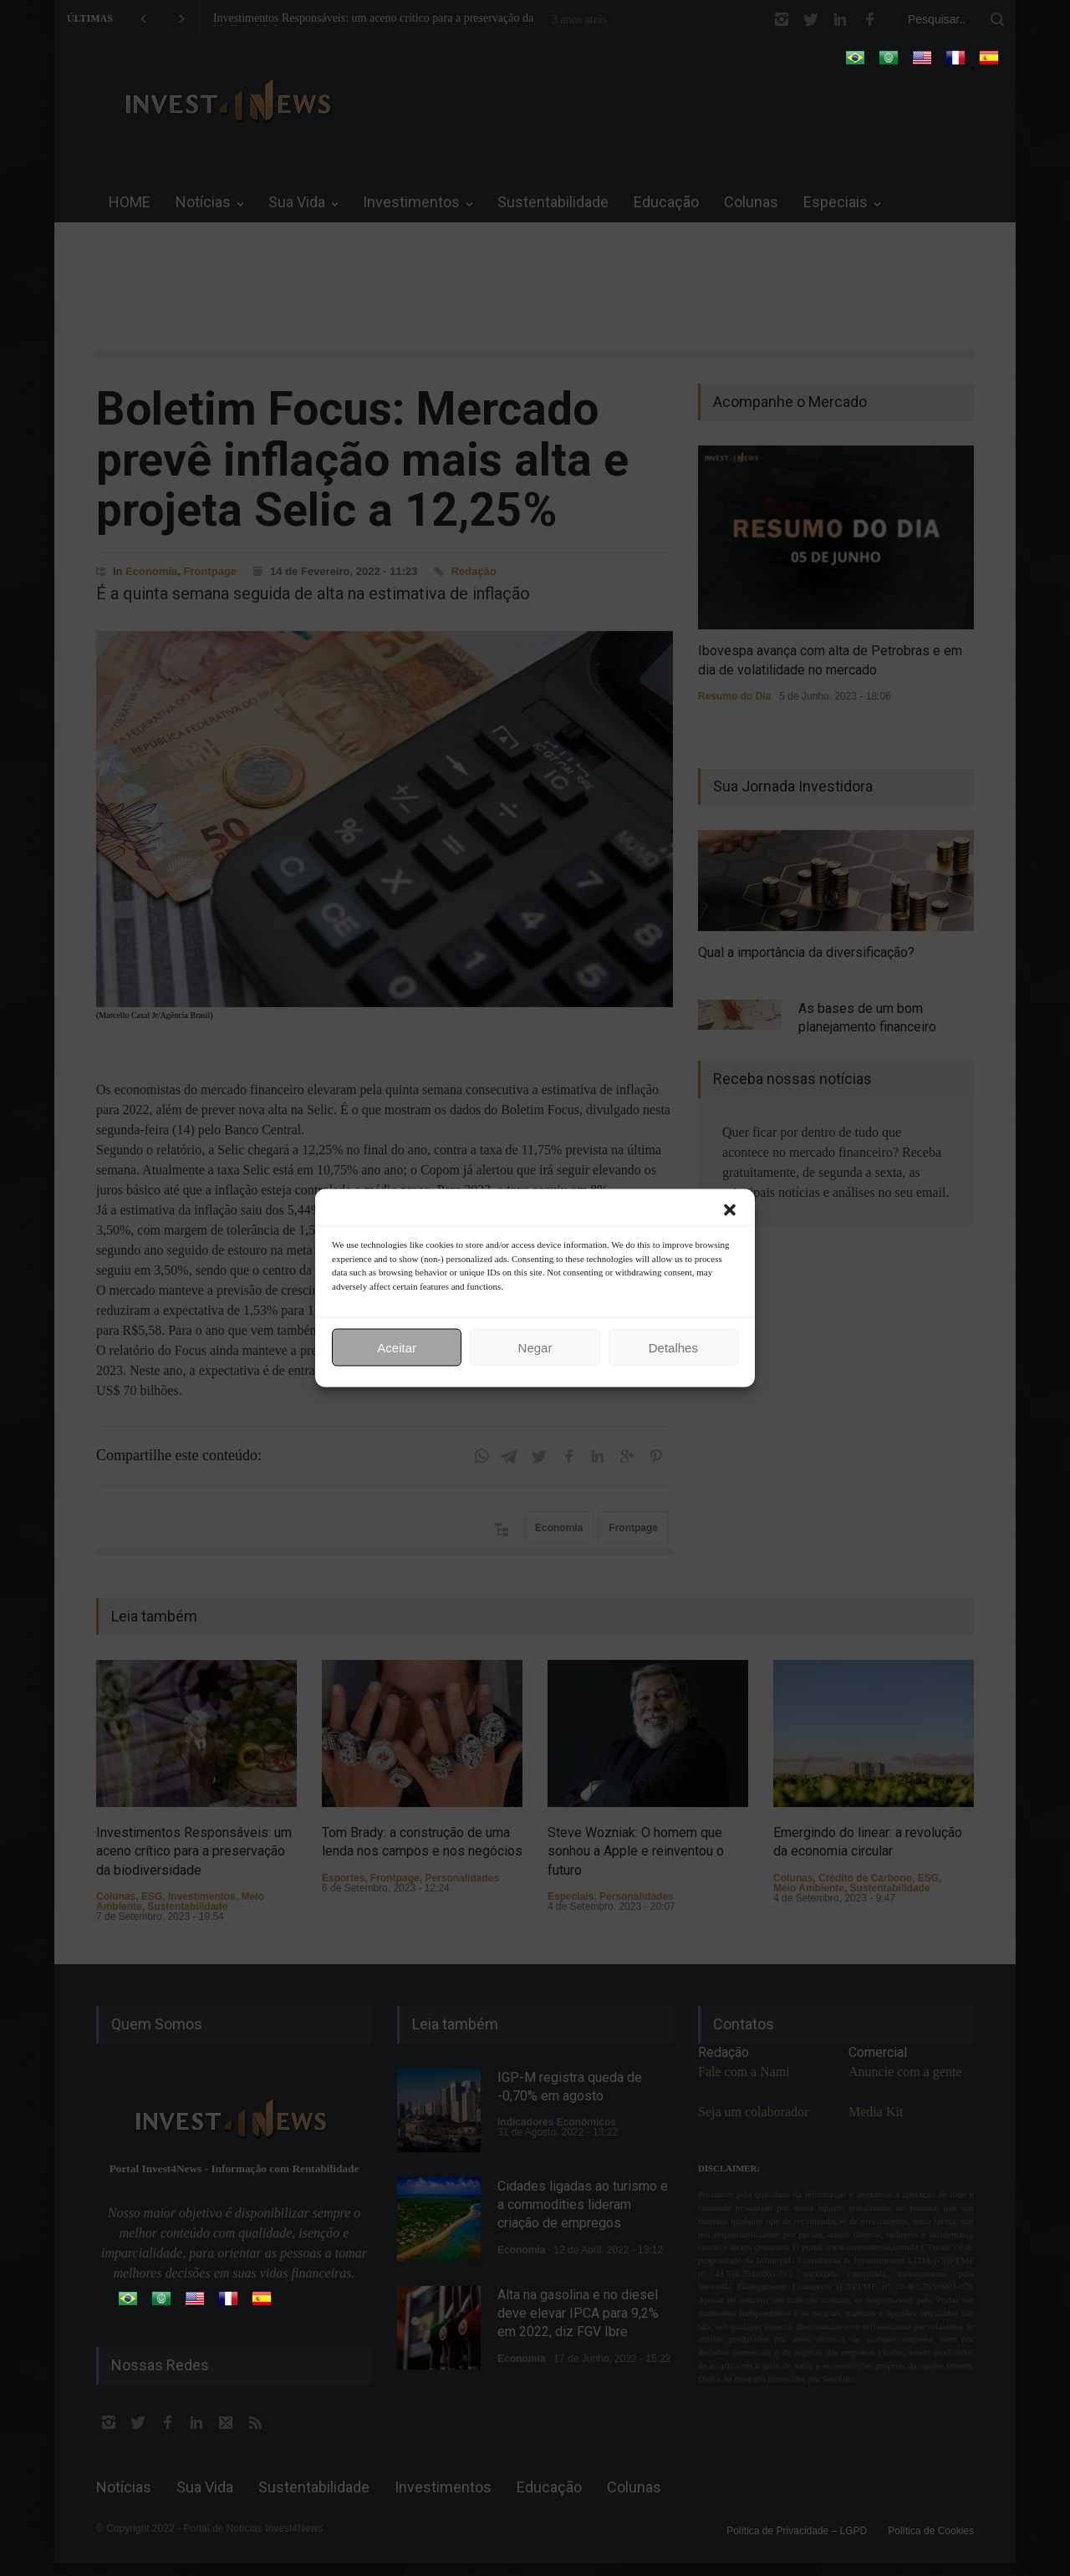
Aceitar (396, 1347)
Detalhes (673, 1347)
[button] (729, 1210)
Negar (535, 1347)
